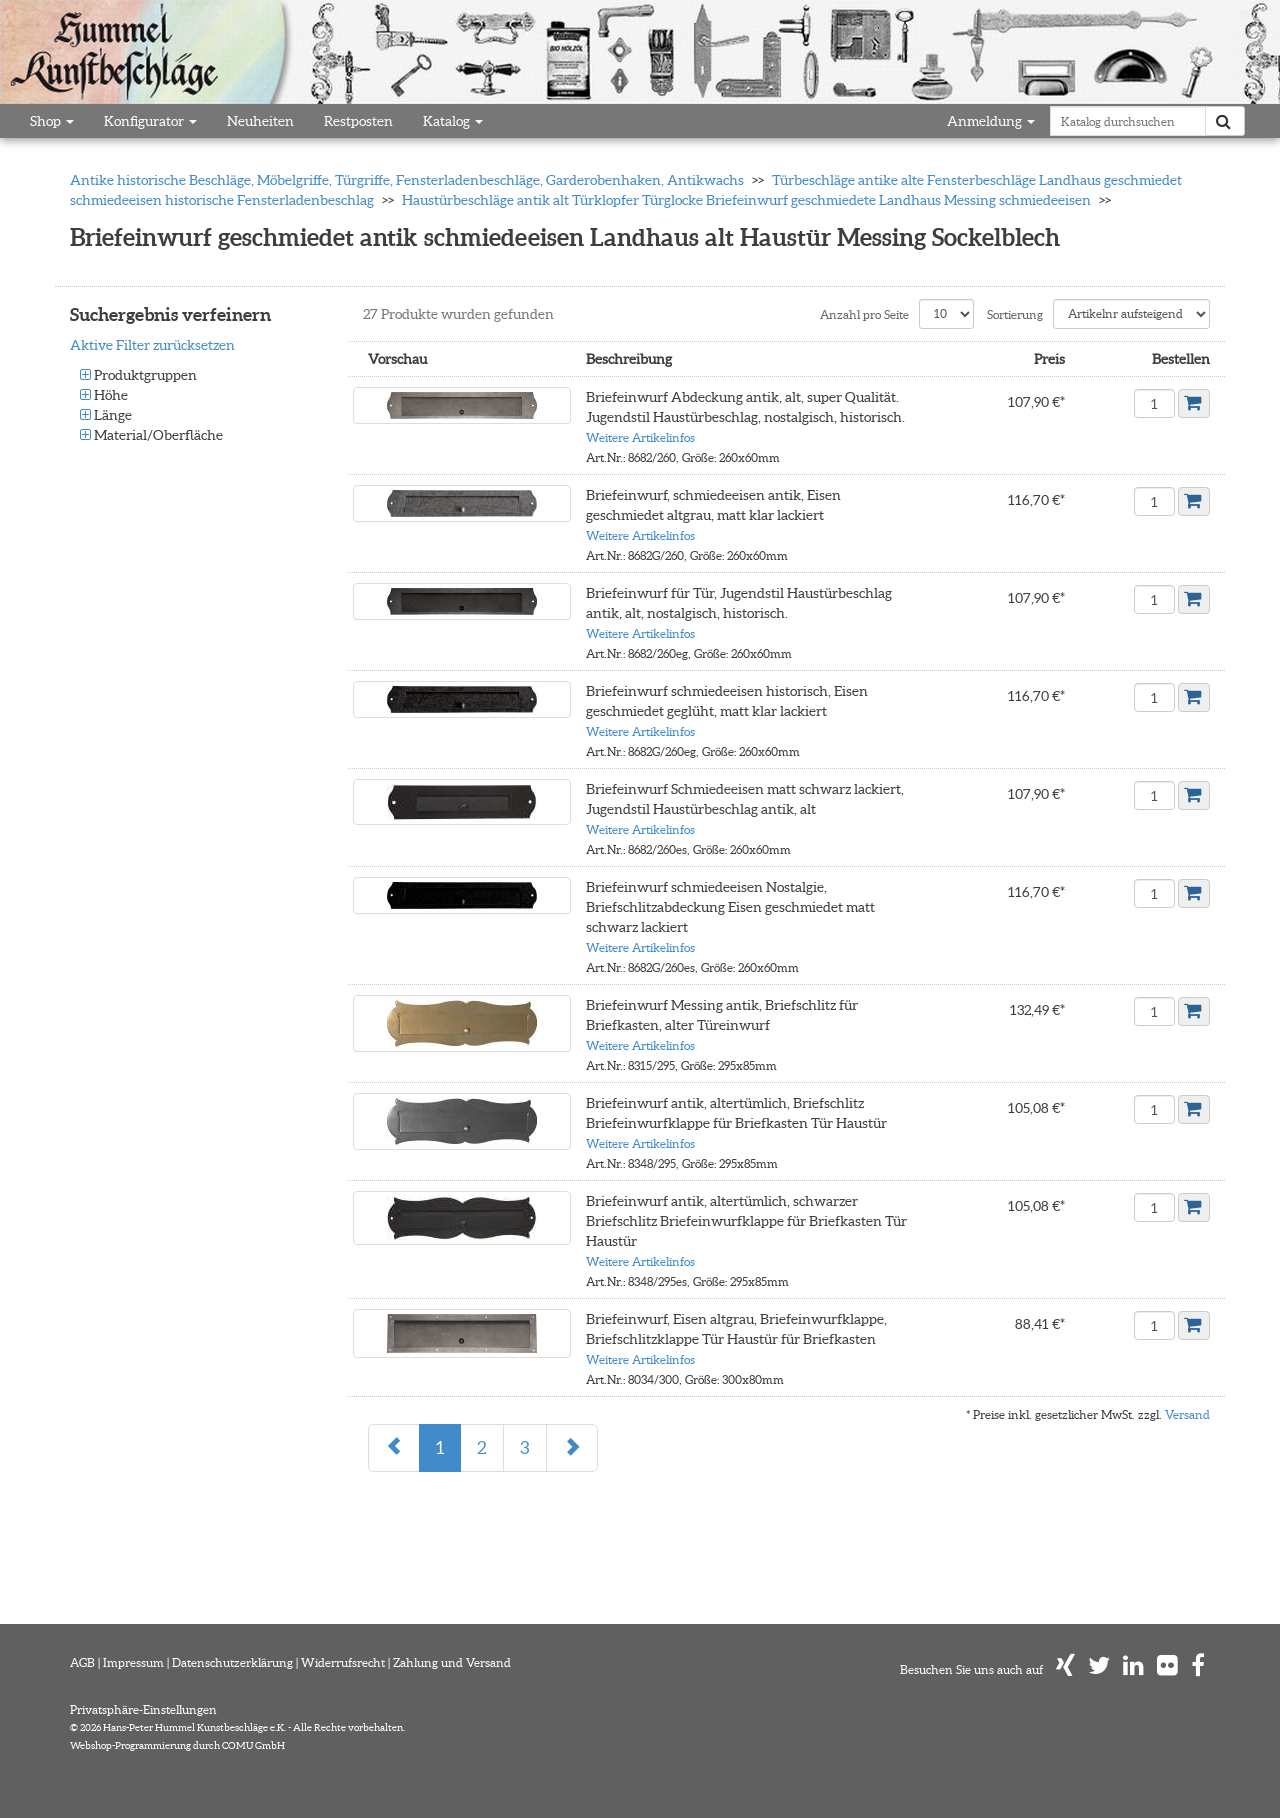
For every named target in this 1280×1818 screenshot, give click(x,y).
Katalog (453, 121)
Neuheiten (260, 121)
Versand (1187, 1414)
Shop (52, 121)
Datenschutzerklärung (232, 1662)
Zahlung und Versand (452, 1662)
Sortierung (1015, 314)
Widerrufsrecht (343, 1662)
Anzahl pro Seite (864, 314)
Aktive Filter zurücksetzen (152, 345)
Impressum (133, 1662)
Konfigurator (150, 121)
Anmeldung (991, 121)
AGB (82, 1662)
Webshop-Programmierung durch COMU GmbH (177, 1745)
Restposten (358, 121)
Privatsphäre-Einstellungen (143, 1709)
